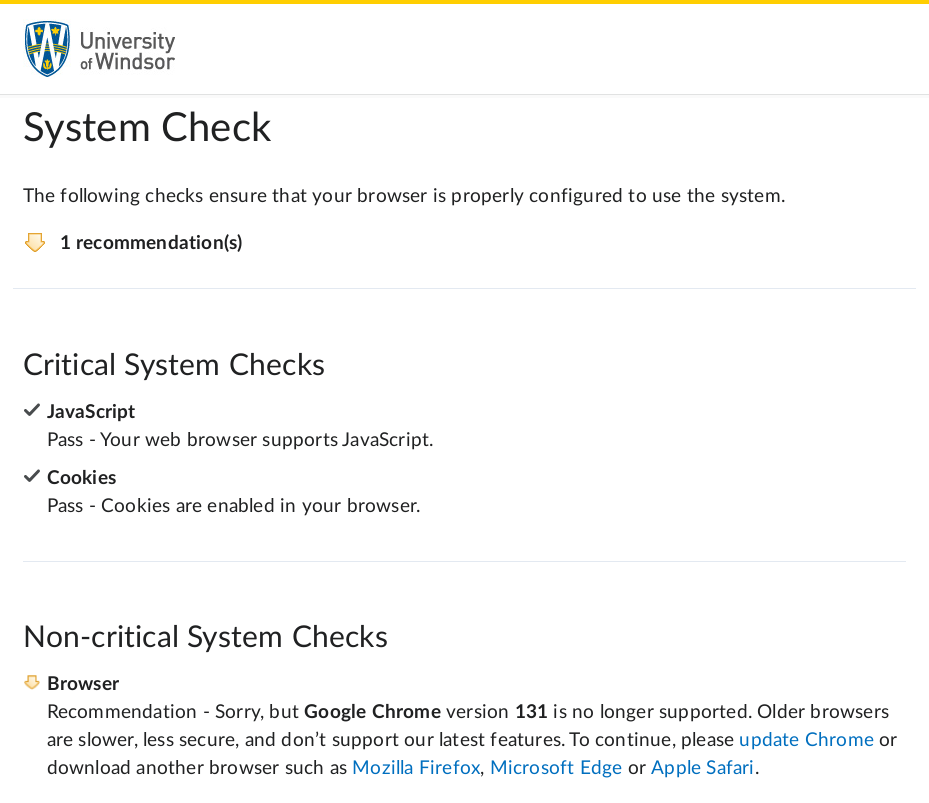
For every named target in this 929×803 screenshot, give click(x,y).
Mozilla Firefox (416, 768)
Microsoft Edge (556, 768)
